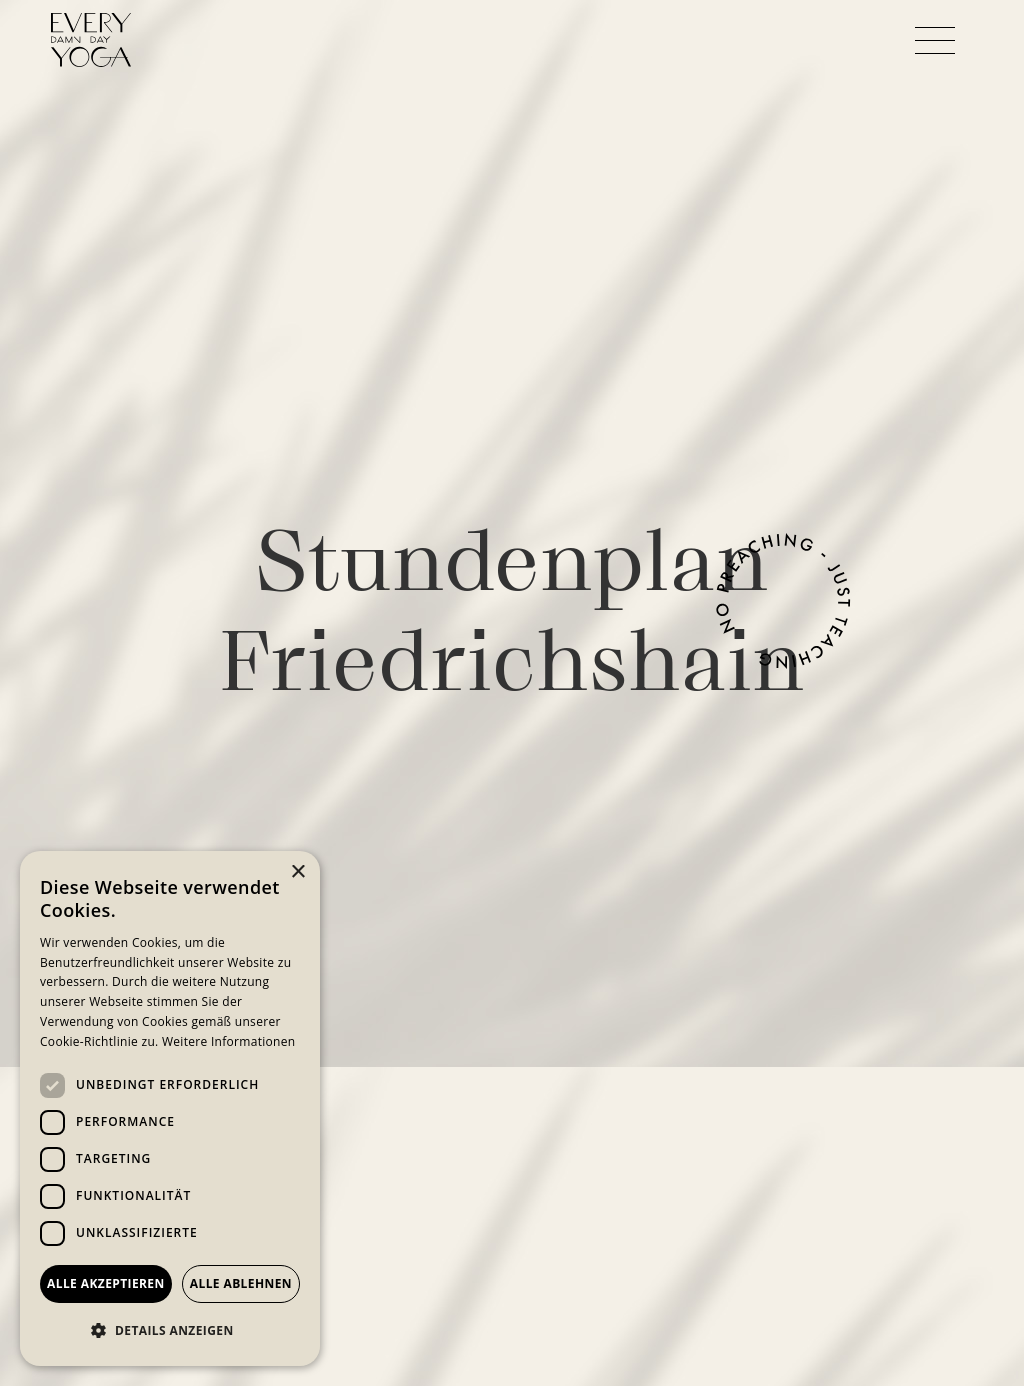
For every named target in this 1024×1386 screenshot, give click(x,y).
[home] (91, 39)
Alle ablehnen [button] (241, 1283)
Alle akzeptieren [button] (106, 1283)
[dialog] (170, 1108)
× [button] (297, 872)
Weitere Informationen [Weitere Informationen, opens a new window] (229, 1041)
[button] (935, 40)
